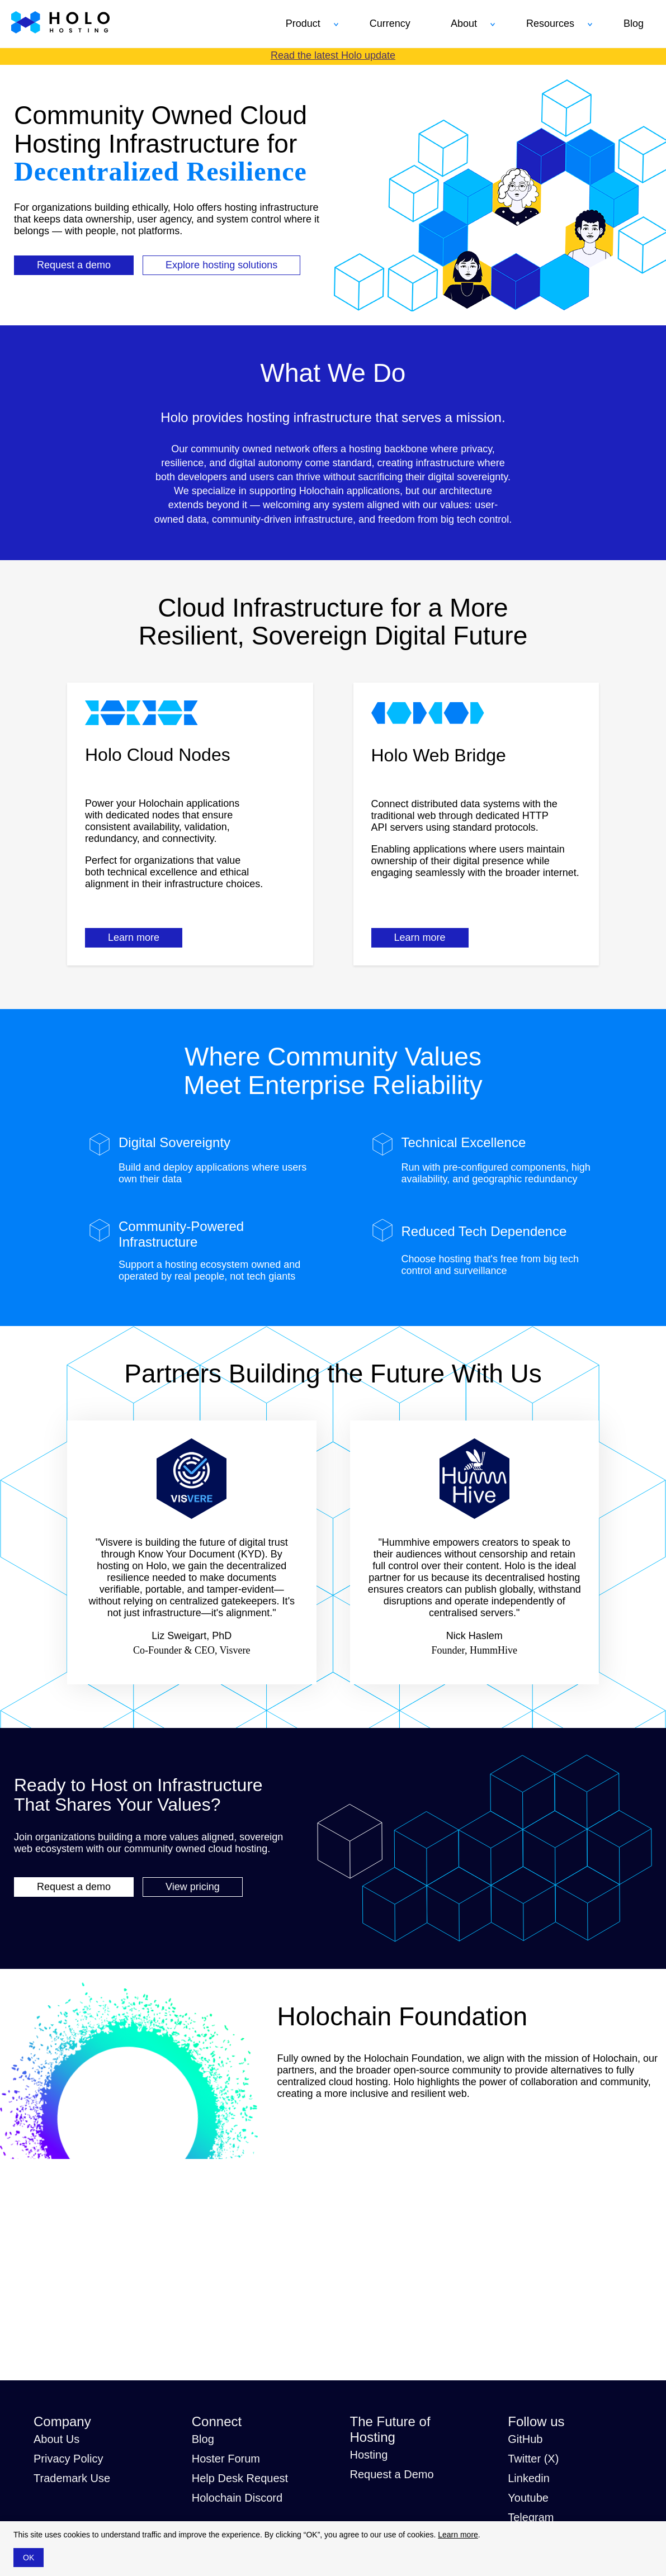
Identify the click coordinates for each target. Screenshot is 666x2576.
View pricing (193, 1886)
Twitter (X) (533, 2458)
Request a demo (74, 265)
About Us (56, 2439)
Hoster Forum (226, 2458)
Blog (203, 2439)
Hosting (369, 2455)
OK (28, 2557)
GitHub (525, 2439)
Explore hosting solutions (221, 265)
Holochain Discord (237, 2498)
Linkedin (529, 2478)
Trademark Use (72, 2478)
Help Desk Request (240, 2478)
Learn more (133, 937)
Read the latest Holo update (333, 55)
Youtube (528, 2498)
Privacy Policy (68, 2458)
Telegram (531, 2517)
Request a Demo (392, 2474)
